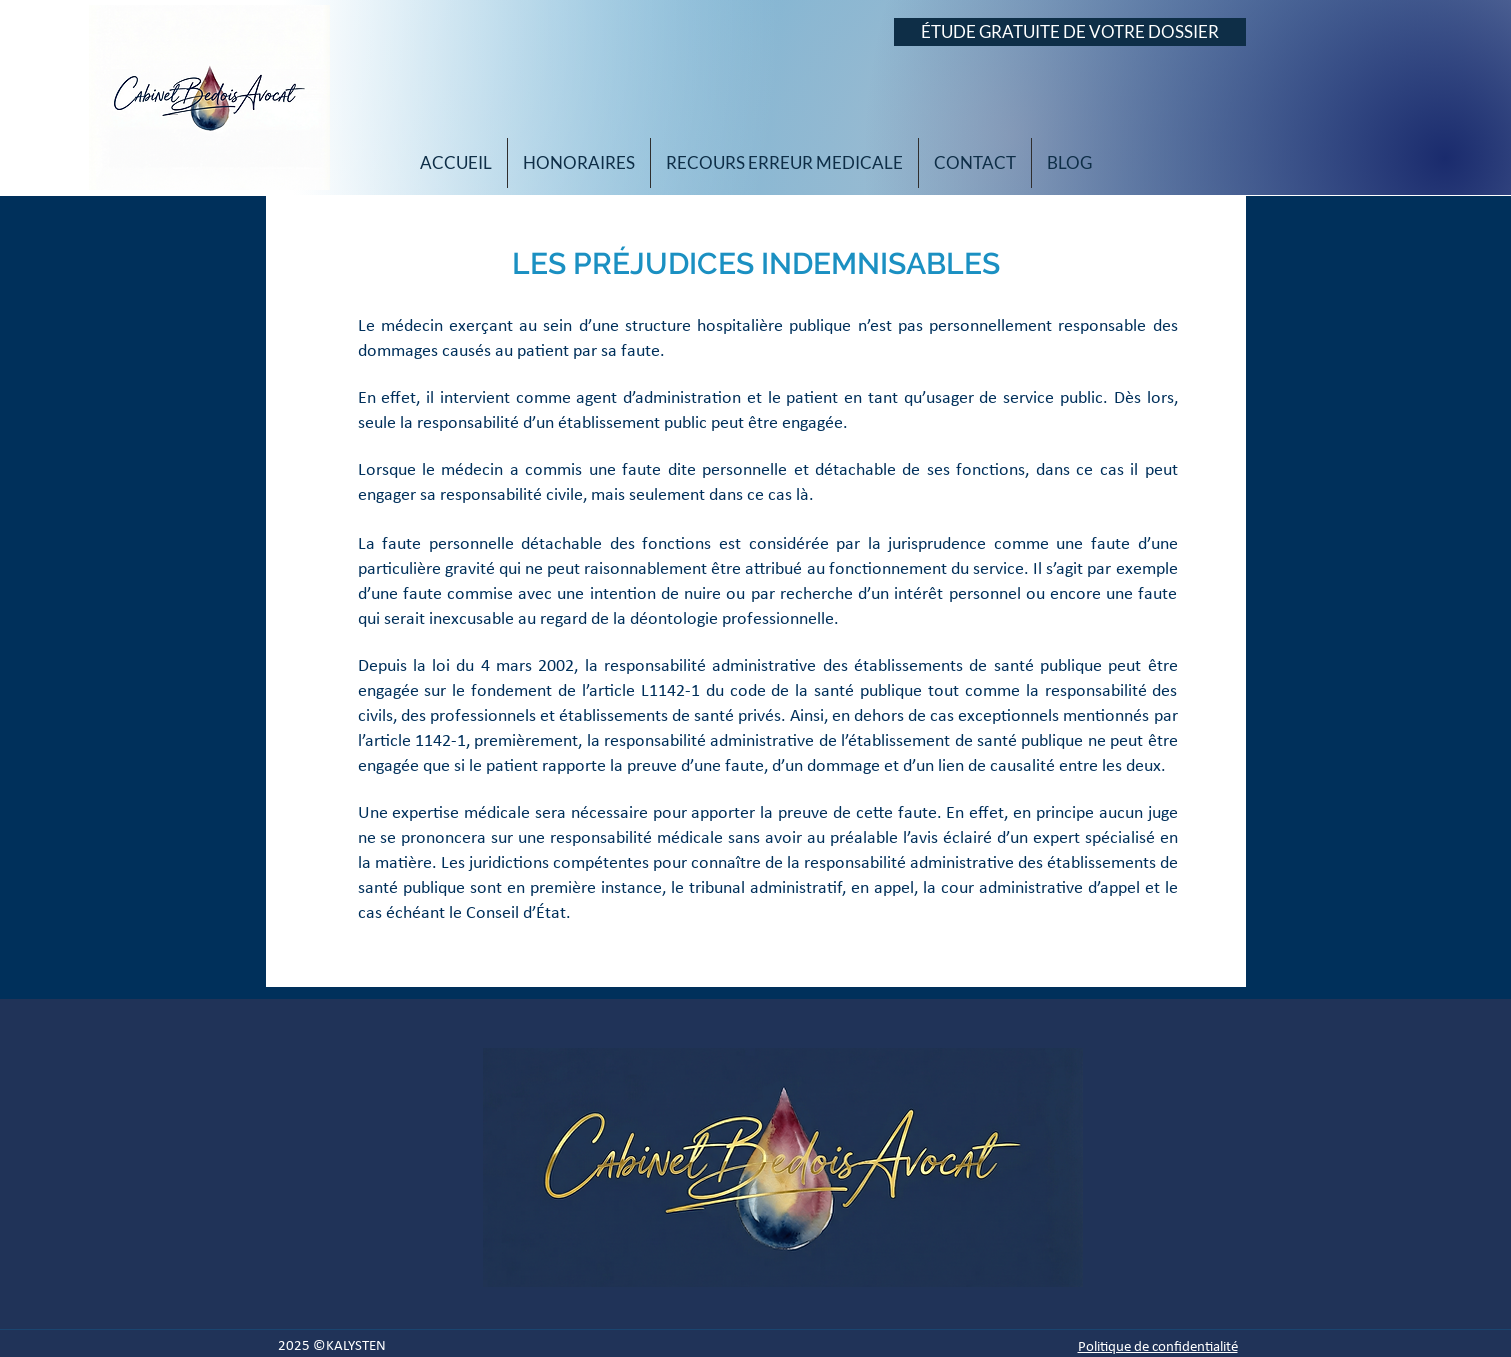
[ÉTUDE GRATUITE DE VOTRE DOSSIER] (1070, 32)
